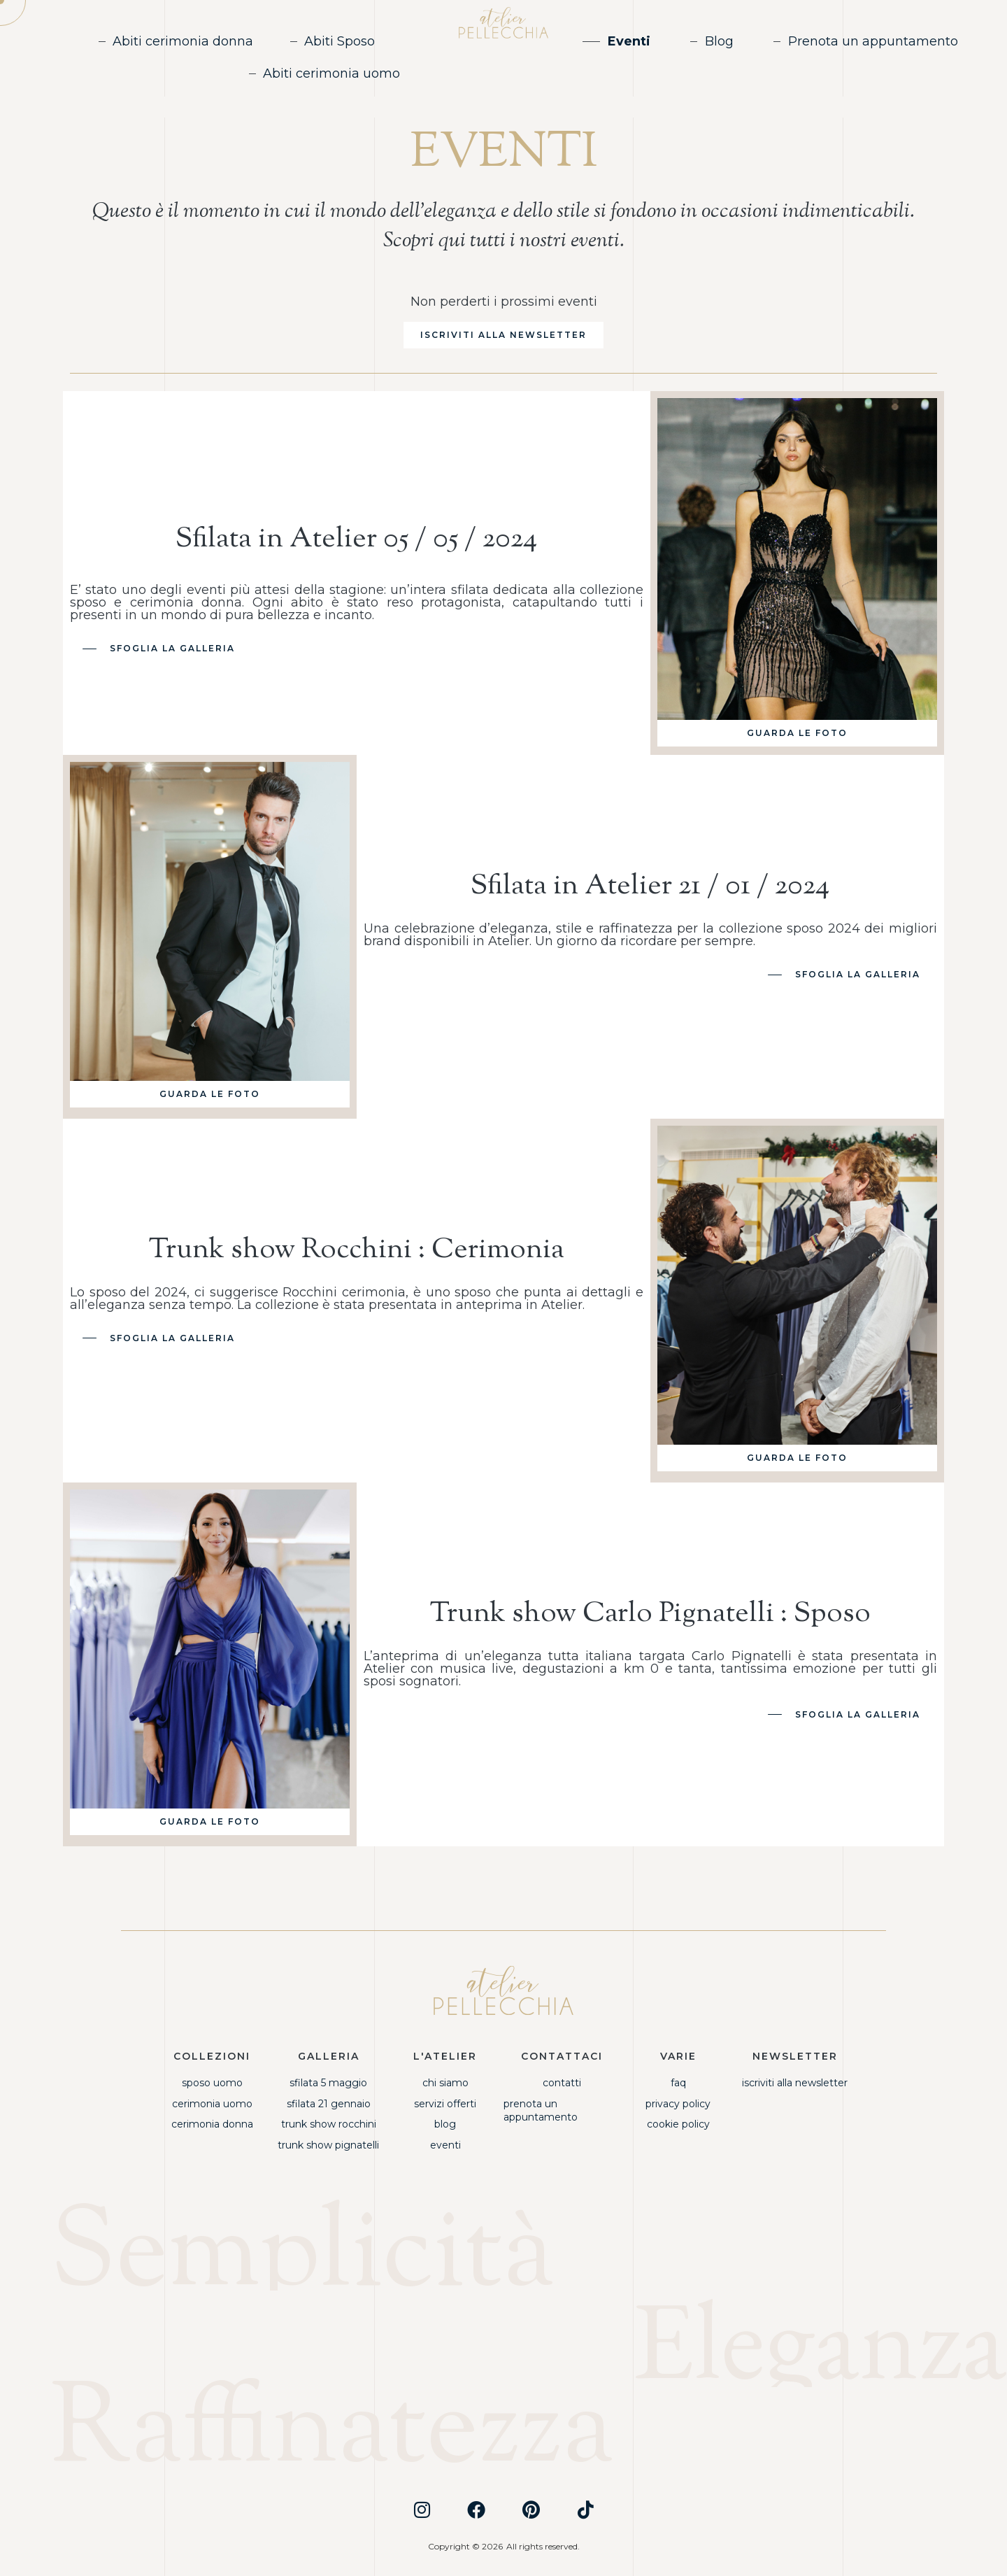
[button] (503, 335)
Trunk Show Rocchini (328, 2124)
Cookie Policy (678, 2124)
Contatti (562, 2082)
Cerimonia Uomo (212, 2103)
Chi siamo (445, 2082)
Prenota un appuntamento (873, 41)
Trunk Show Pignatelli (328, 2145)
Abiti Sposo (339, 41)
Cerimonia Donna (212, 2124)
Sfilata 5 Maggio (328, 2082)
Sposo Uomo (212, 2082)
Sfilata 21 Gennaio (329, 2103)
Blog (719, 41)
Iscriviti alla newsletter (795, 2082)
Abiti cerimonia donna (183, 41)
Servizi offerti (445, 2103)
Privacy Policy (677, 2103)
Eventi (629, 41)
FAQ (678, 2082)
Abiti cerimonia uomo (331, 73)
